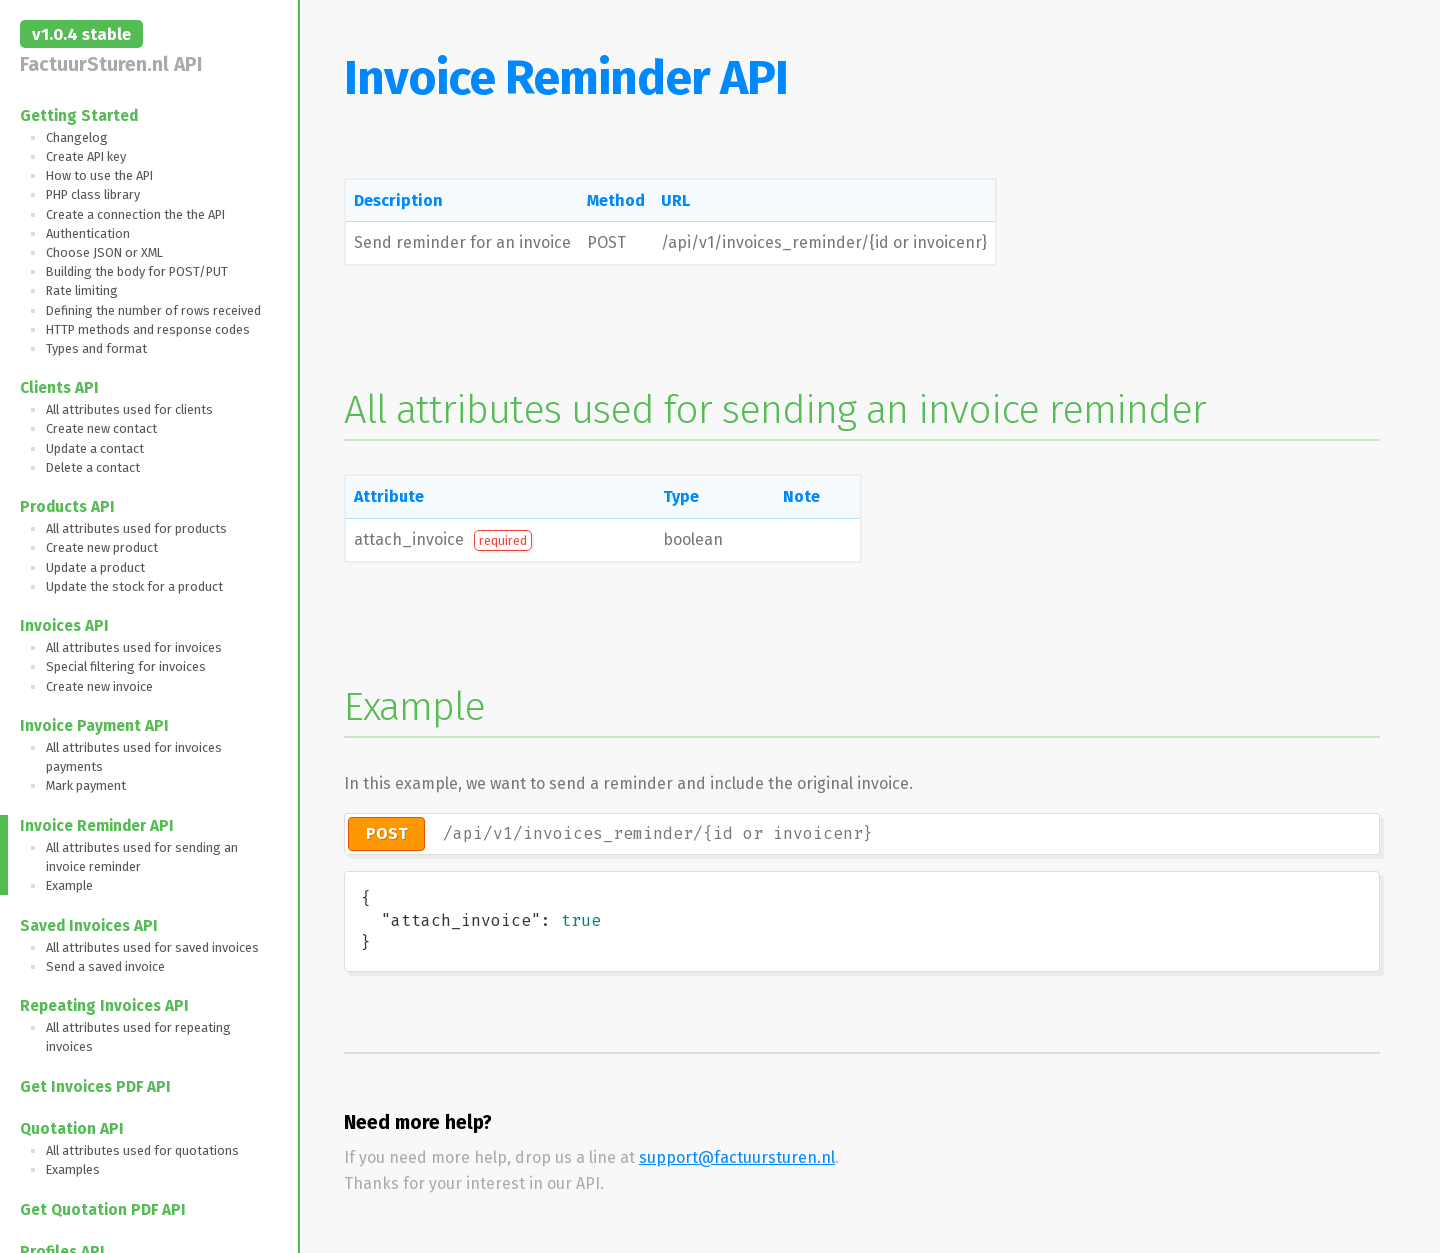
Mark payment (86, 785)
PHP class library (93, 194)
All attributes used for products (136, 528)
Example (69, 885)
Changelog (77, 137)
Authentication (88, 233)
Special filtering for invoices (126, 666)
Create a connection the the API (135, 214)
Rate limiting (82, 290)
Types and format (96, 348)
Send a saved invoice (105, 966)
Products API (67, 507)
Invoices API (64, 626)
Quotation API (72, 1129)
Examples (73, 1169)
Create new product (102, 547)
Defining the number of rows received (153, 310)
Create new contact (101, 428)
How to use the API (99, 175)
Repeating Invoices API (104, 1006)
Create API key (86, 156)
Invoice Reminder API (97, 826)
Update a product (95, 567)
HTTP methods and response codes (148, 329)
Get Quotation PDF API (103, 1210)
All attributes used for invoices (134, 647)
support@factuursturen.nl (737, 1157)
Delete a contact (93, 467)
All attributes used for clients (129, 409)
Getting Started (79, 116)
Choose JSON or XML (104, 252)
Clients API (59, 388)
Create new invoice (99, 686)
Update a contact (95, 448)
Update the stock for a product (134, 586)
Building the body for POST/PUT (137, 271)
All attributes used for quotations (142, 1150)
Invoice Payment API (94, 726)
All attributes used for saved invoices (152, 947)
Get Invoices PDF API (95, 1087)
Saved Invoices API (89, 926)
